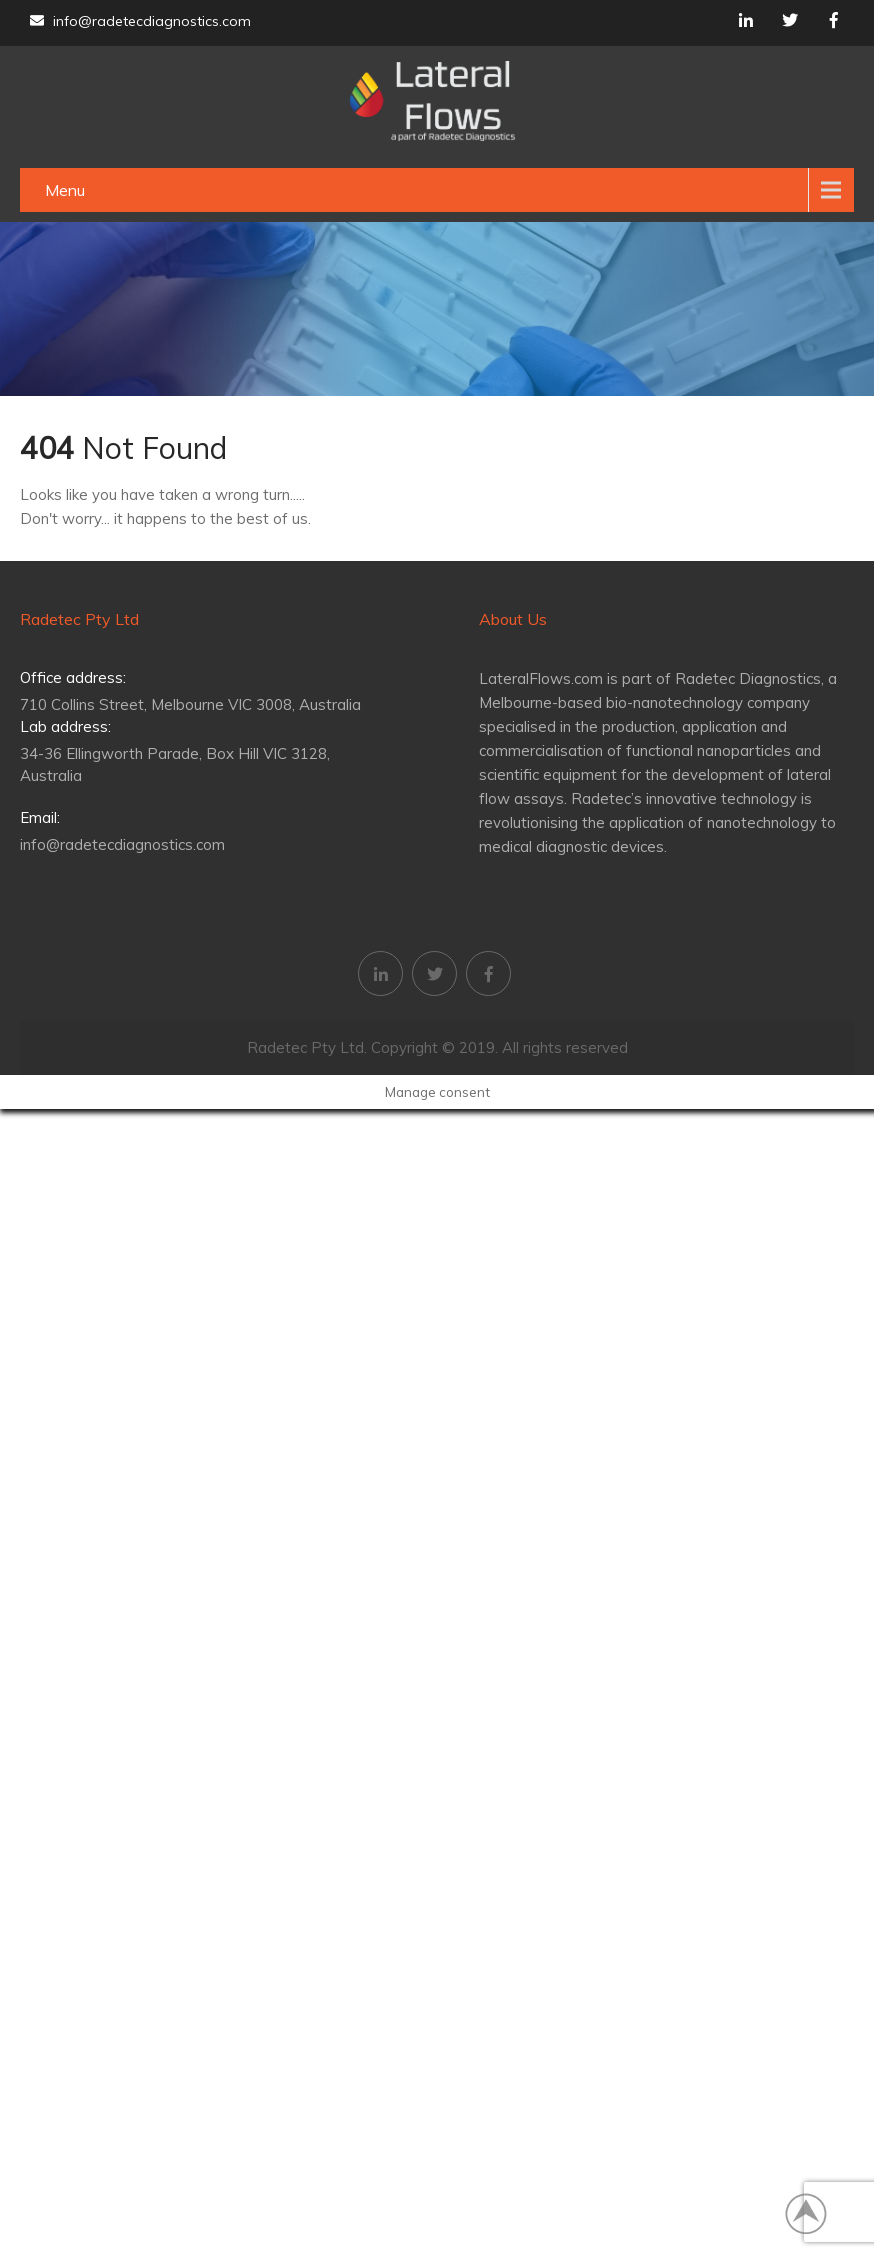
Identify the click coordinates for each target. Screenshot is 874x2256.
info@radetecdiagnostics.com (140, 21)
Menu (65, 190)
